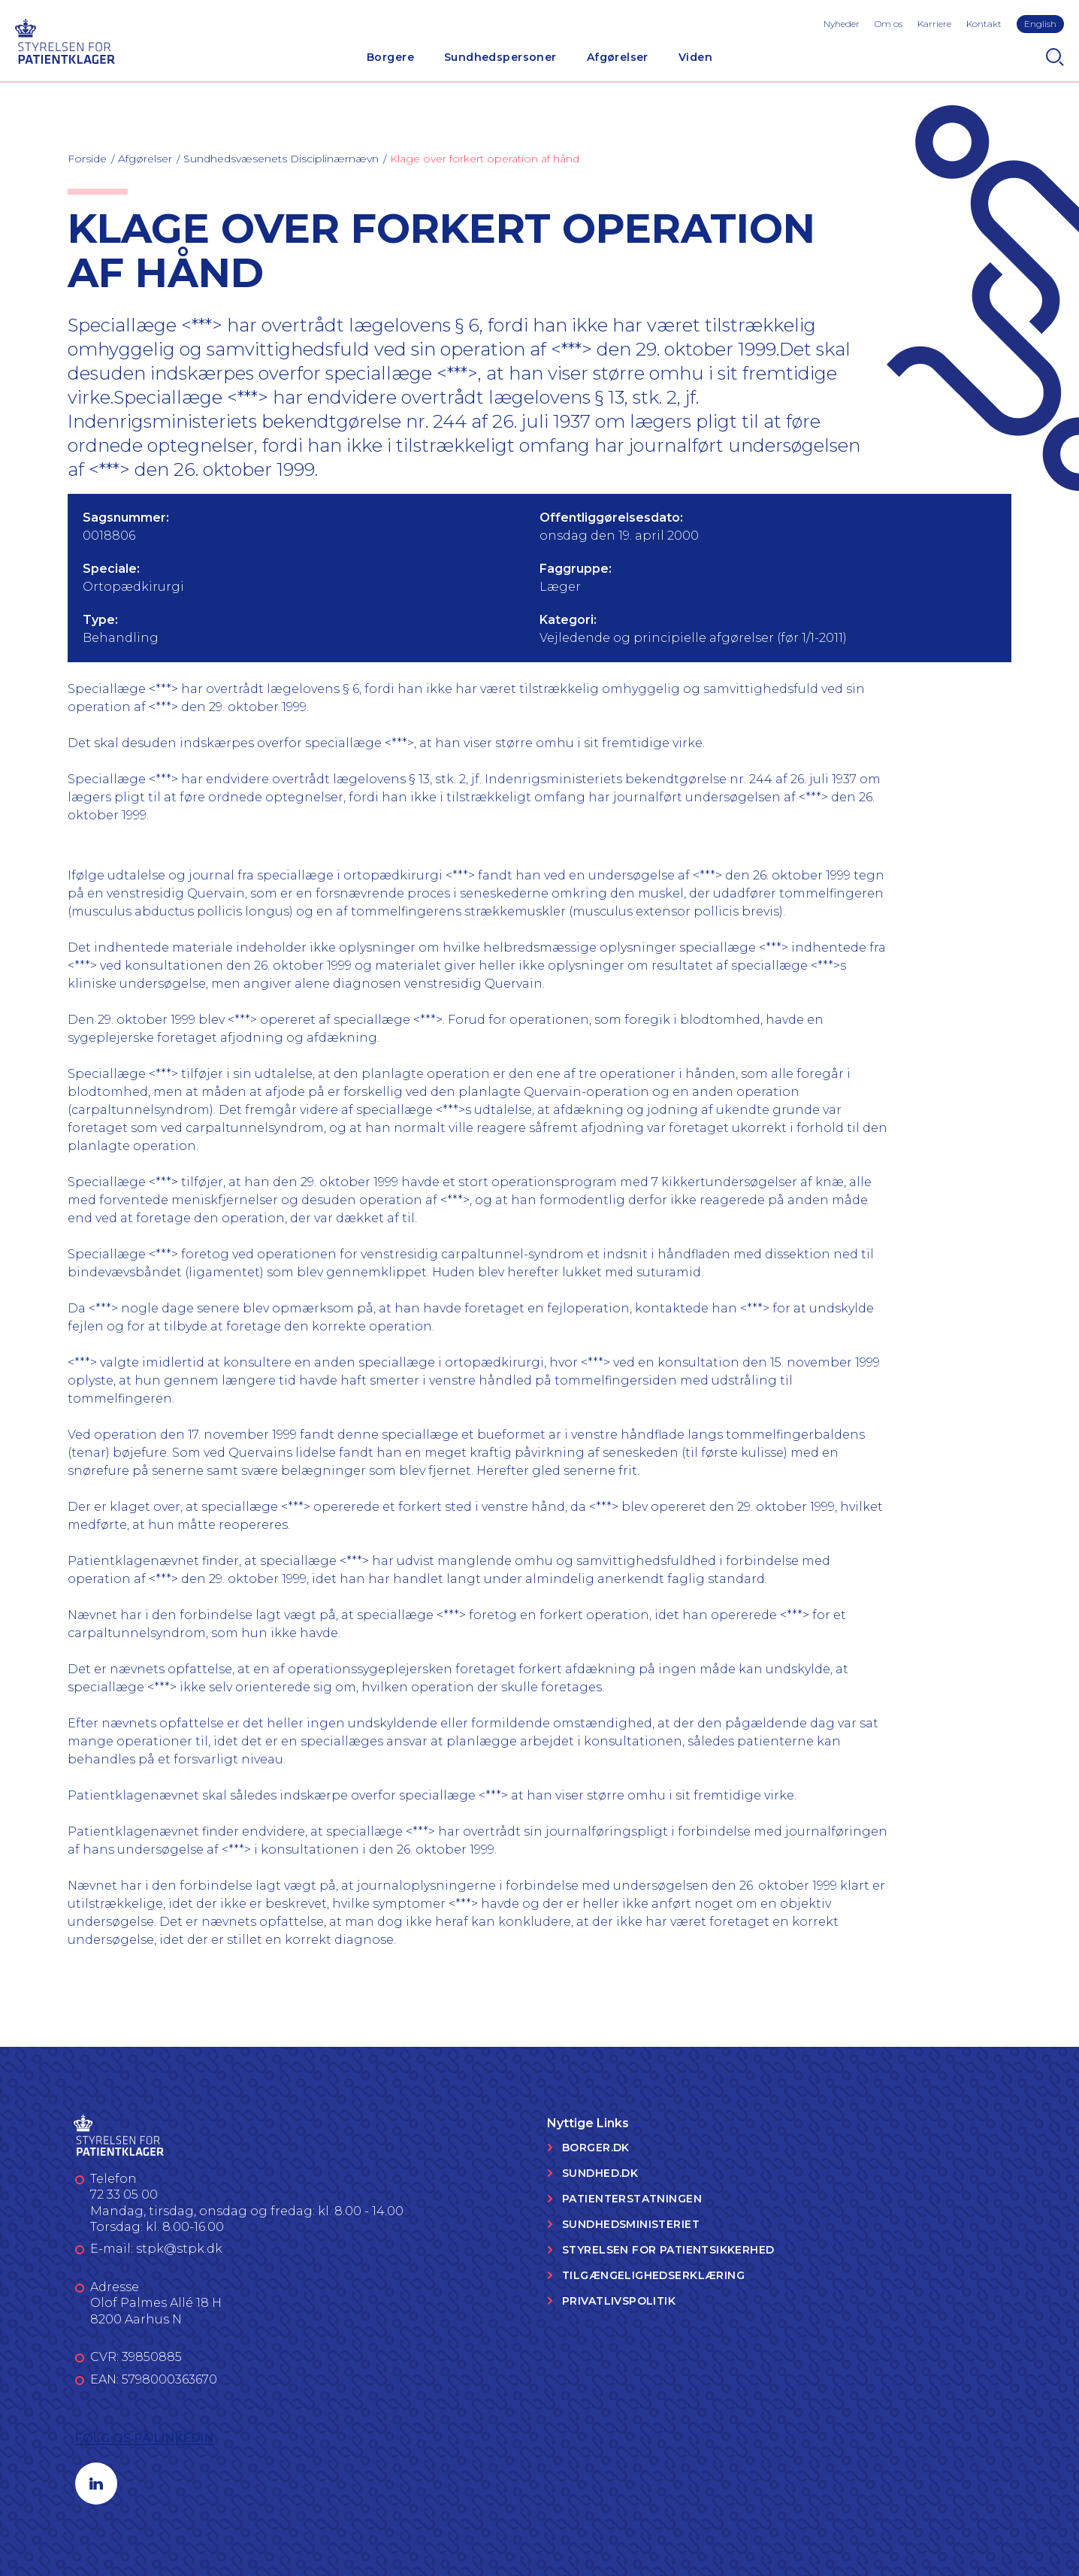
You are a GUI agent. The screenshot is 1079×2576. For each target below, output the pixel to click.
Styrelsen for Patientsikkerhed (668, 2250)
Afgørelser (617, 57)
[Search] (1055, 57)
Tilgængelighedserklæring (653, 2275)
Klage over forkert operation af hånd (484, 158)
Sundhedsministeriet (631, 2224)
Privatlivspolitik (619, 2301)
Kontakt (984, 23)
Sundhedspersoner (500, 57)
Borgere (390, 57)
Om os (888, 23)
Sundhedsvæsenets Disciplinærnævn (281, 158)
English (1040, 23)
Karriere (934, 23)
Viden (695, 57)
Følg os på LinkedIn (144, 2438)
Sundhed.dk (600, 2173)
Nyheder (842, 23)
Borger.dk (596, 2147)
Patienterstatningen (632, 2198)
